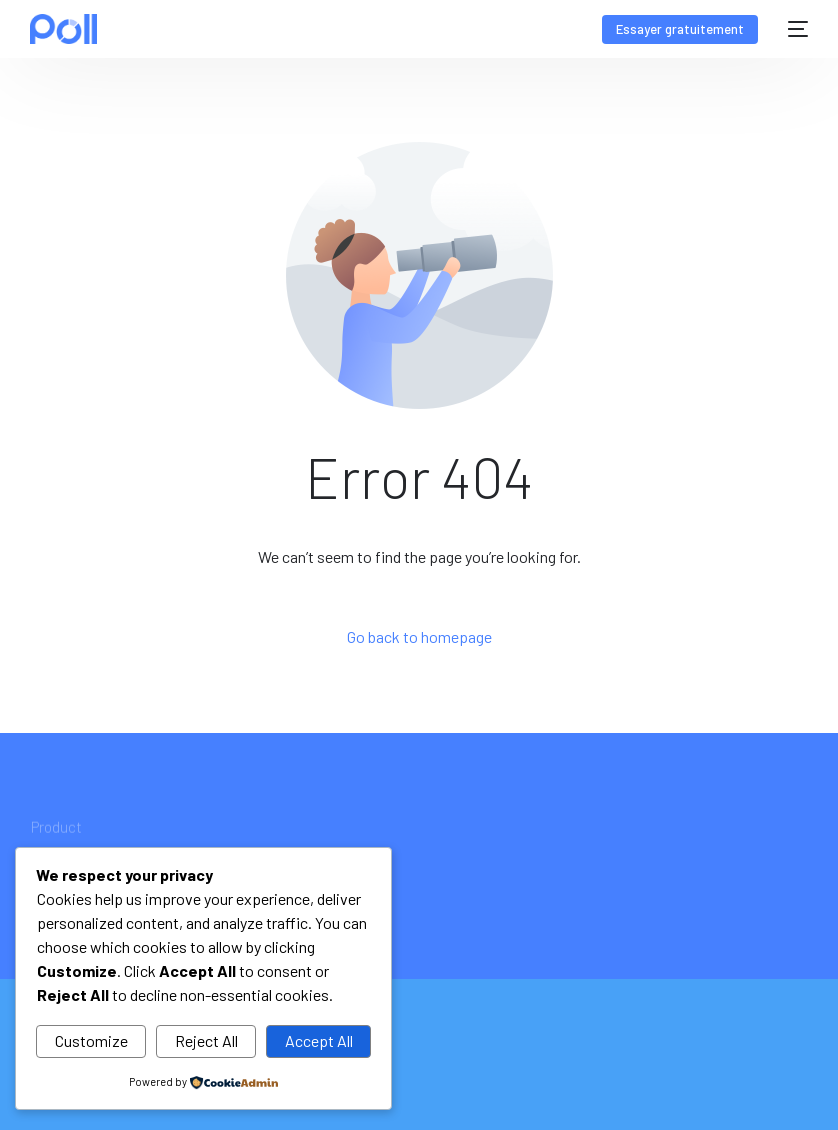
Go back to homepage (419, 636)
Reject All (206, 1040)
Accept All (319, 1040)
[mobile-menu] (793, 29)
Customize (91, 1040)
